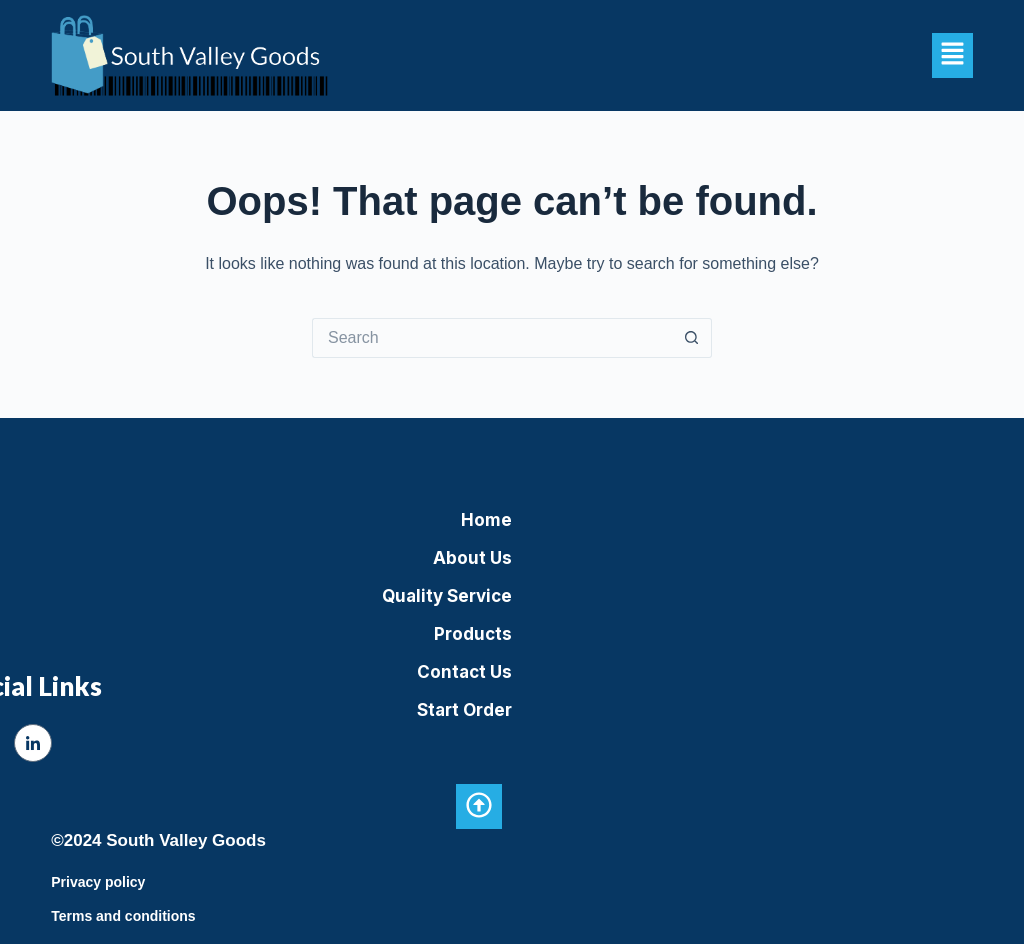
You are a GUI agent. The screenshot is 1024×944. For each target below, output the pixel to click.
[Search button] (692, 338)
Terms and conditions (123, 916)
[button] (952, 55)
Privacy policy (98, 882)
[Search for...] (492, 338)
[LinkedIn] (33, 743)
